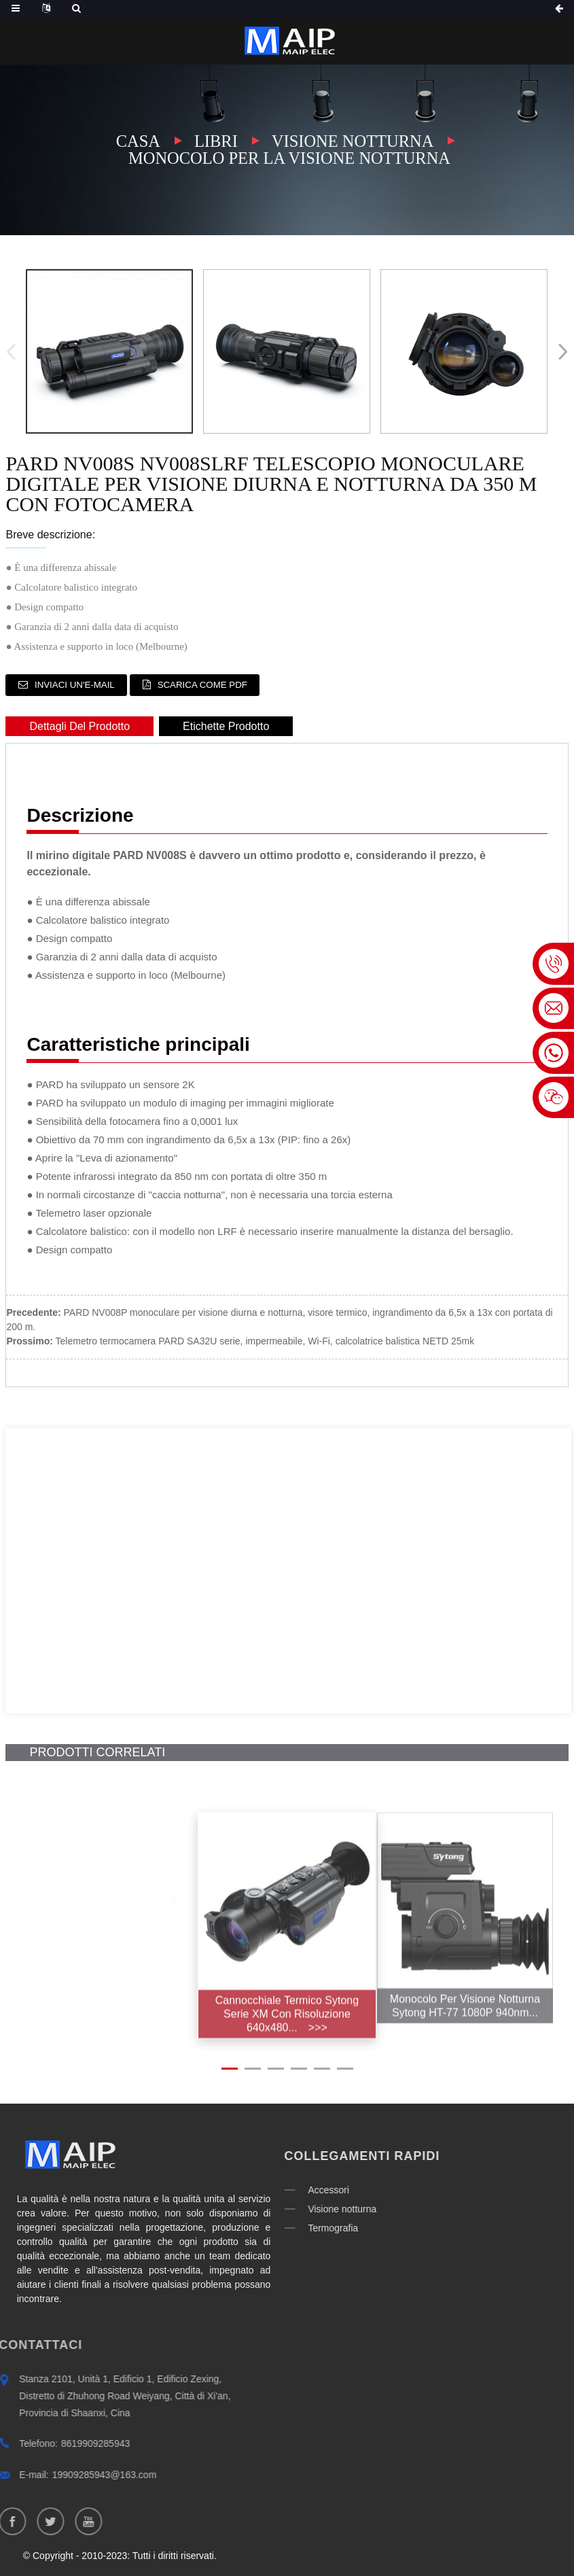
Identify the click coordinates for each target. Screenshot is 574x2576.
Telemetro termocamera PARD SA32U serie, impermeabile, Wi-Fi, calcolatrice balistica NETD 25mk (265, 1340)
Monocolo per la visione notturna (289, 158)
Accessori (265, 2179)
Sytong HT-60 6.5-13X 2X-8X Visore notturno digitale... (105, 2036)
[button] (560, 351)
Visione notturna (354, 141)
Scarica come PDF (218, 684)
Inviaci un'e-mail (79, 684)
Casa (136, 141)
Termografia (270, 2217)
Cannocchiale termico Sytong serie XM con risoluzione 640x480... (287, 2046)
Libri (214, 141)
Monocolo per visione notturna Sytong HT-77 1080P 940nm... (469, 2036)
